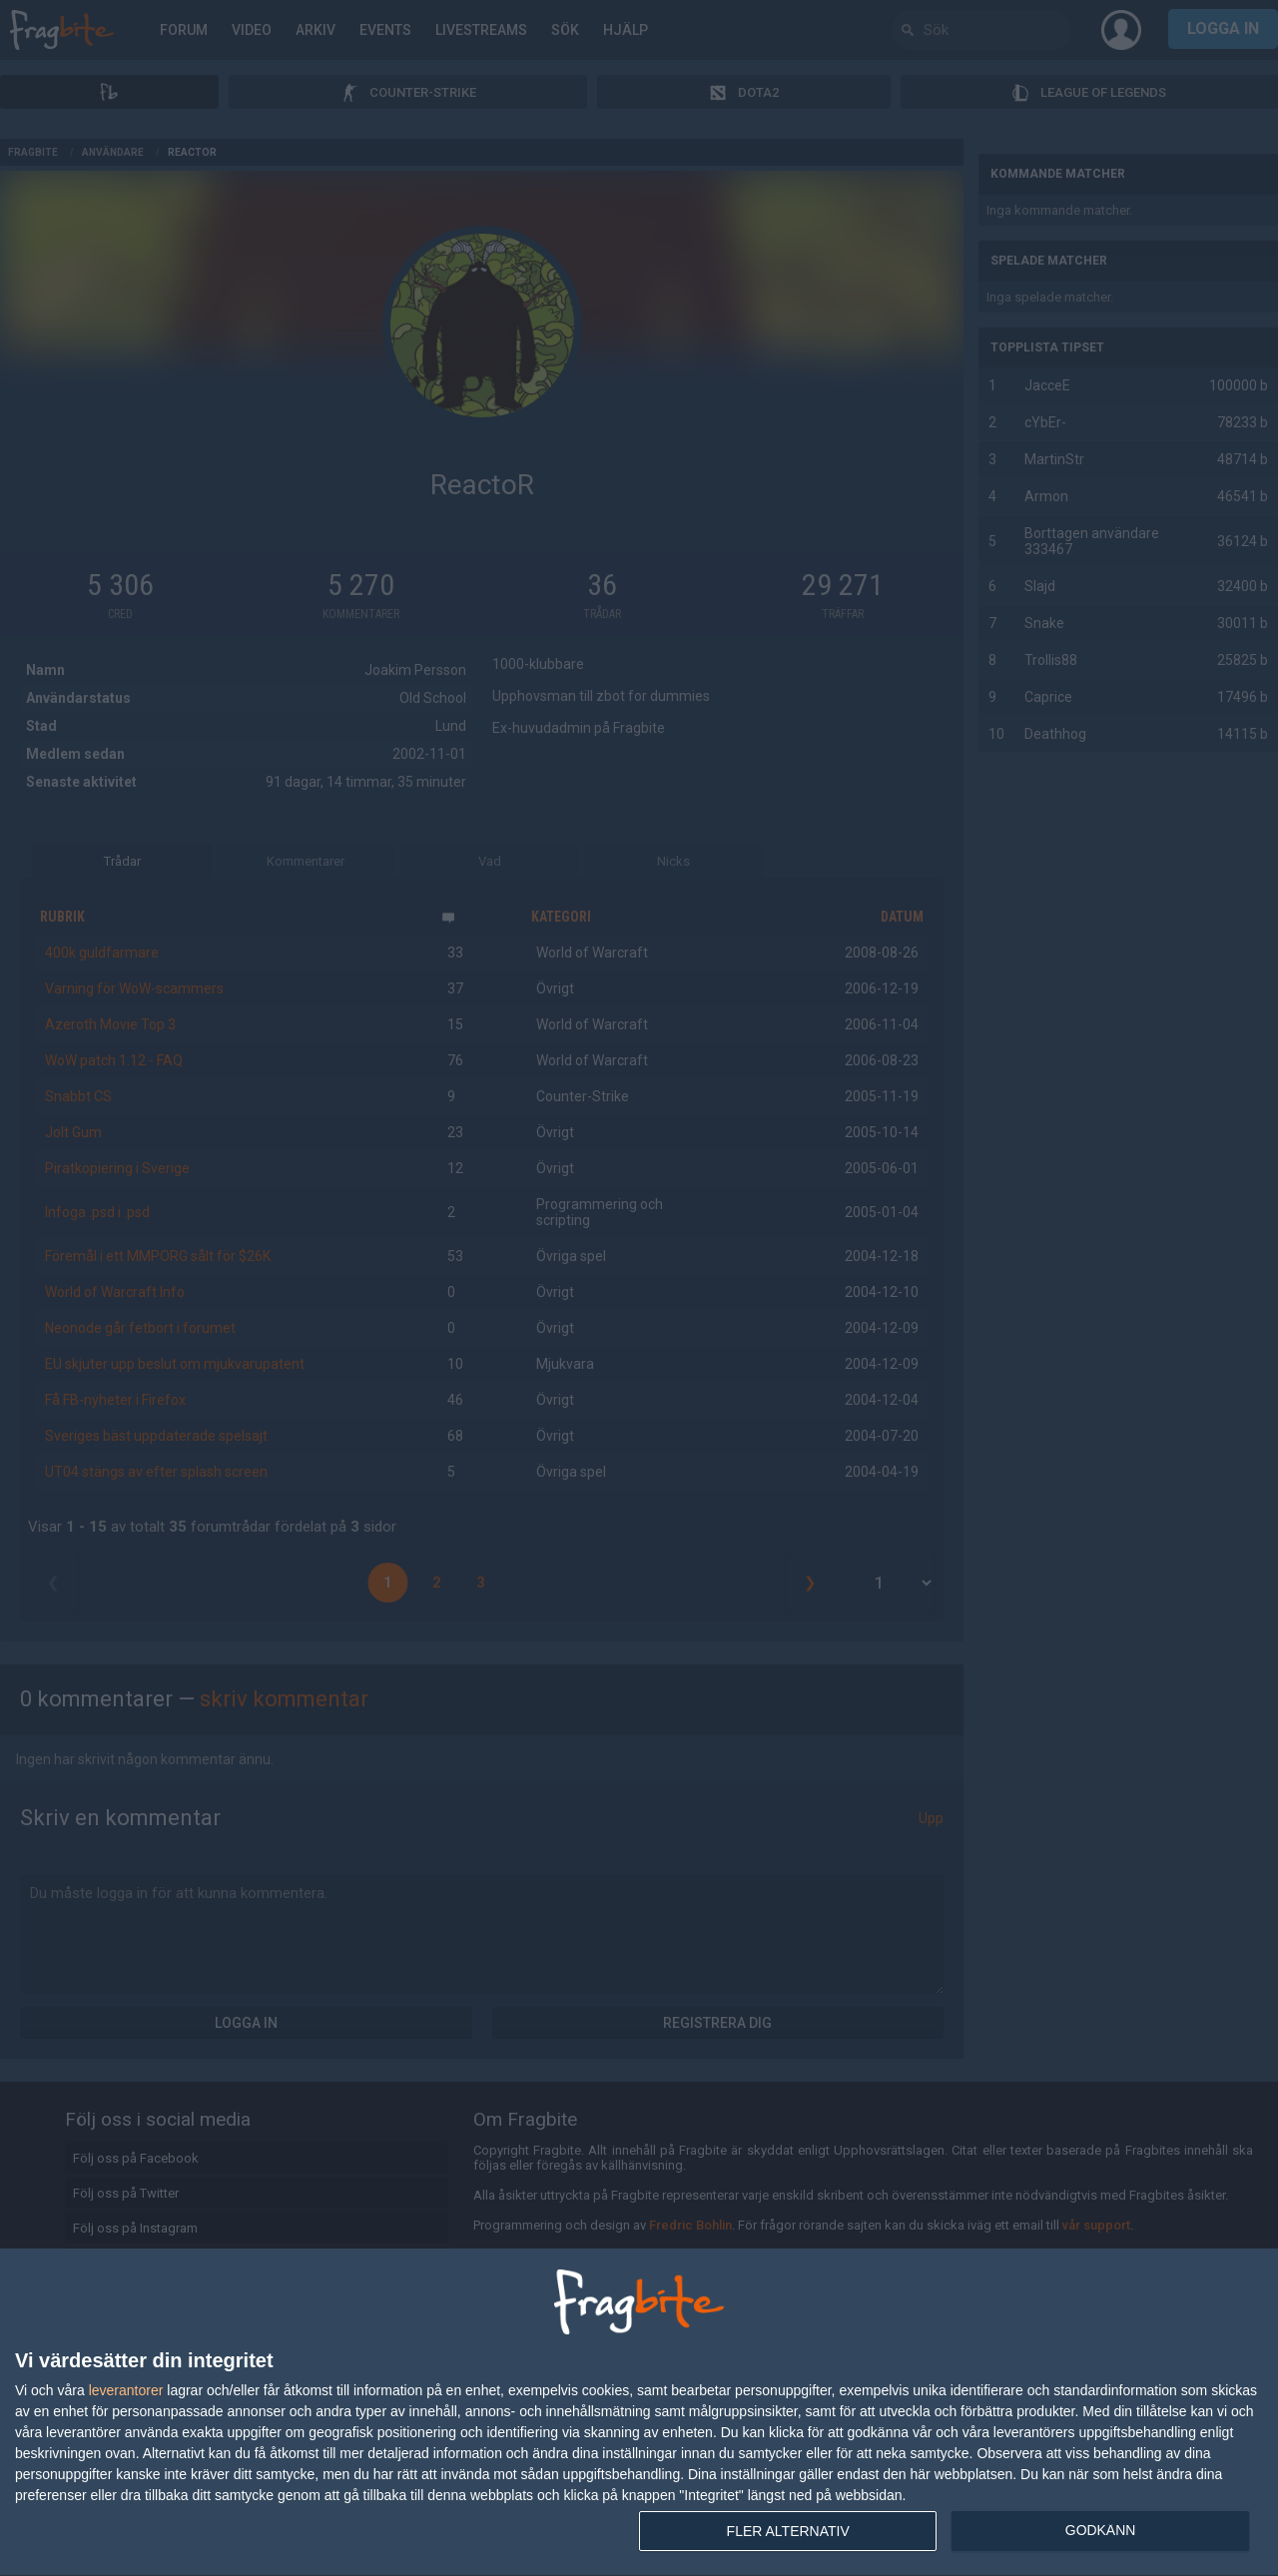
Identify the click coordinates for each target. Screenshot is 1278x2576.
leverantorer (126, 2390)
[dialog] (639, 2413)
